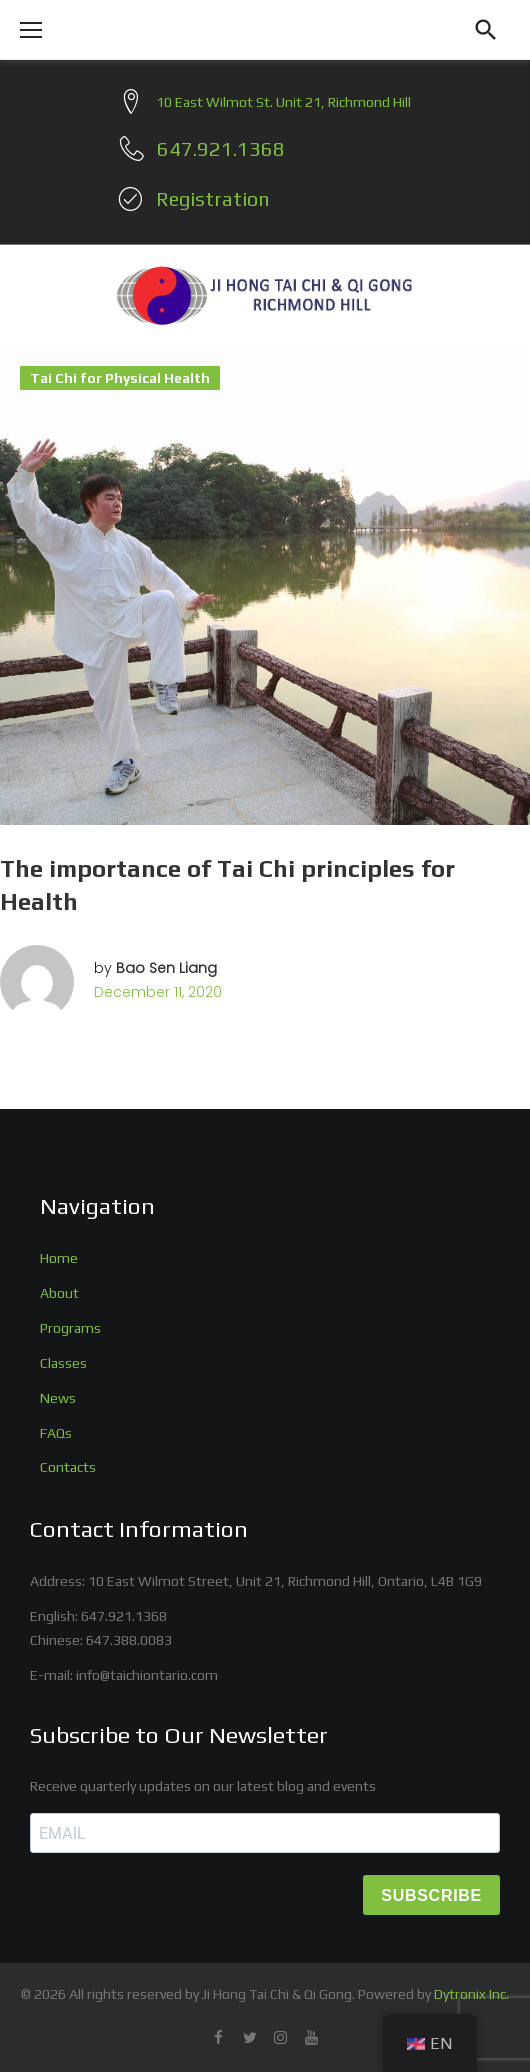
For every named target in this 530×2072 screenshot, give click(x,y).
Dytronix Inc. (471, 1994)
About (59, 1293)
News (58, 1398)
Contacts (68, 1467)
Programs (70, 1328)
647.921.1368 (124, 1616)
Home (59, 1258)
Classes (63, 1363)
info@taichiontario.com (147, 1675)
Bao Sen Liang (166, 968)
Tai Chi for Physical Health (120, 378)
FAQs (56, 1433)
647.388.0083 (129, 1640)
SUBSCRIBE (431, 1895)
